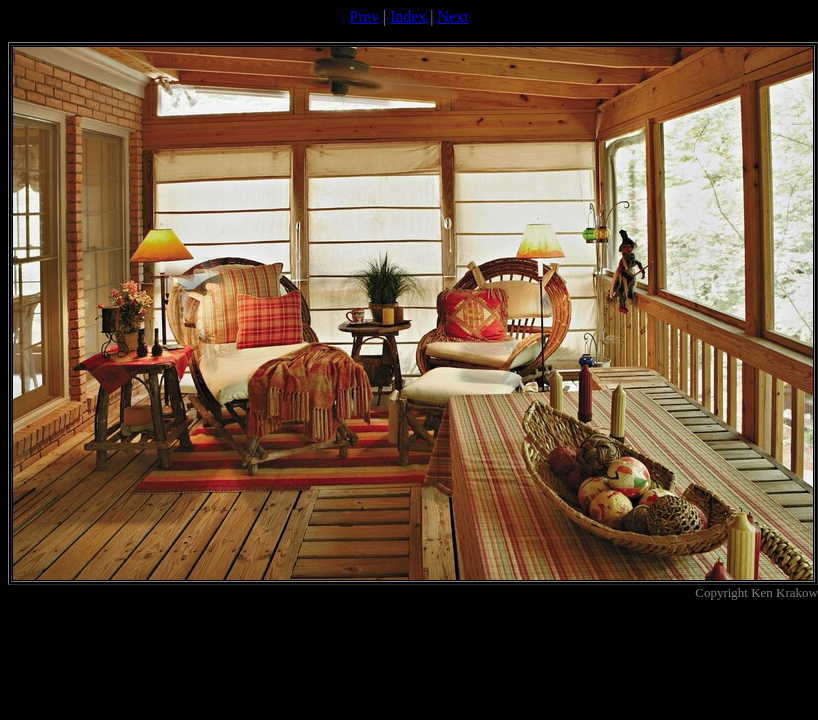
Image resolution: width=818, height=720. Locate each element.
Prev (363, 16)
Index (408, 16)
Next (453, 16)
